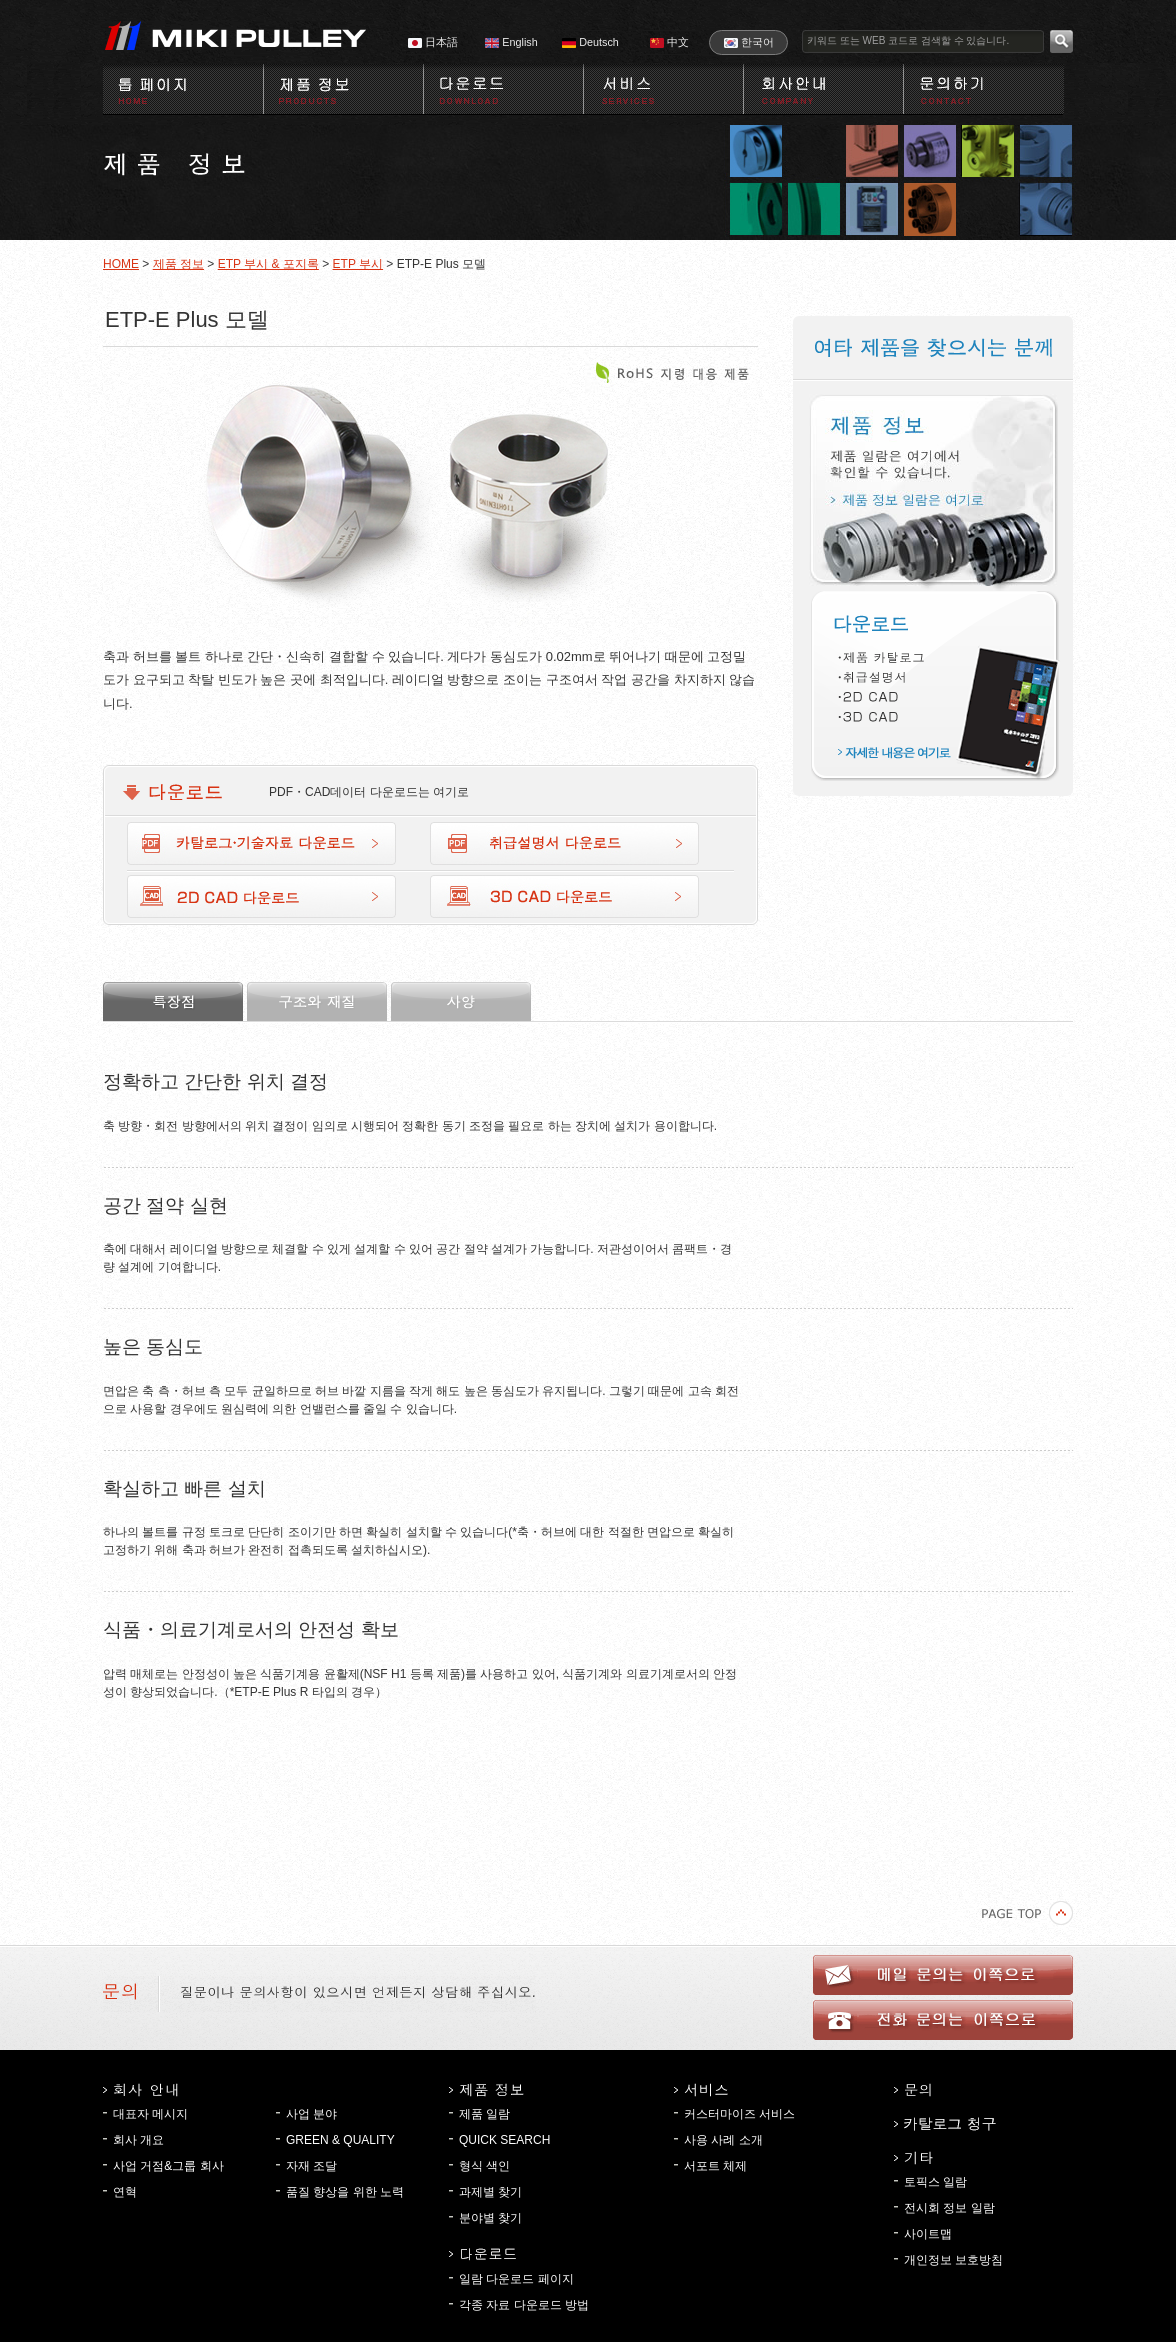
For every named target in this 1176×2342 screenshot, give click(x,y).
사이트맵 (928, 2234)
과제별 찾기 (490, 2192)
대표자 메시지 (150, 2114)
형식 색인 (484, 2166)
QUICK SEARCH (504, 2140)
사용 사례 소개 (723, 2140)
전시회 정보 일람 (949, 2208)
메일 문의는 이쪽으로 (943, 1975)
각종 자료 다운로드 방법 (524, 2305)
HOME (121, 264)
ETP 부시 (358, 264)
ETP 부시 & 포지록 (268, 264)
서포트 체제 (715, 2166)
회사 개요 (138, 2140)
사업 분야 (311, 2114)
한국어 (749, 42)
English (511, 42)
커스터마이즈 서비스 (739, 2114)
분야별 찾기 (490, 2218)
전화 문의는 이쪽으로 (943, 2020)
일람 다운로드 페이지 (516, 2279)
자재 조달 (311, 2166)
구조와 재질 (317, 1001)
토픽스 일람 (935, 2182)
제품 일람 (484, 2114)
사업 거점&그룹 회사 (168, 2166)
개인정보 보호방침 (953, 2260)
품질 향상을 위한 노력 (345, 2192)
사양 (461, 1001)
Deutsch (590, 42)
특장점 (173, 1001)
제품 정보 (178, 264)
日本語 (433, 42)
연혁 (125, 2192)
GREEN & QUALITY (340, 2140)
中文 (669, 42)
